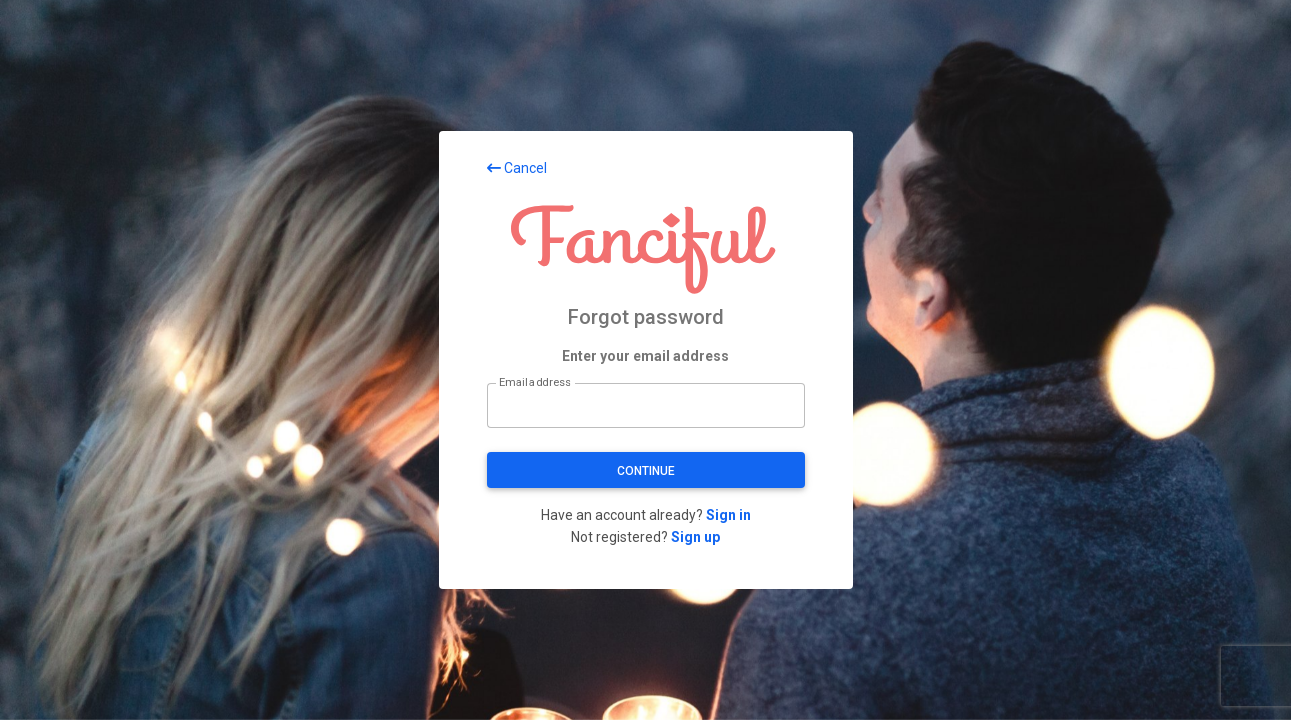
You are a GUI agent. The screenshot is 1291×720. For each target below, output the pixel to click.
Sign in (728, 515)
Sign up (695, 537)
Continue (646, 471)
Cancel (517, 168)
